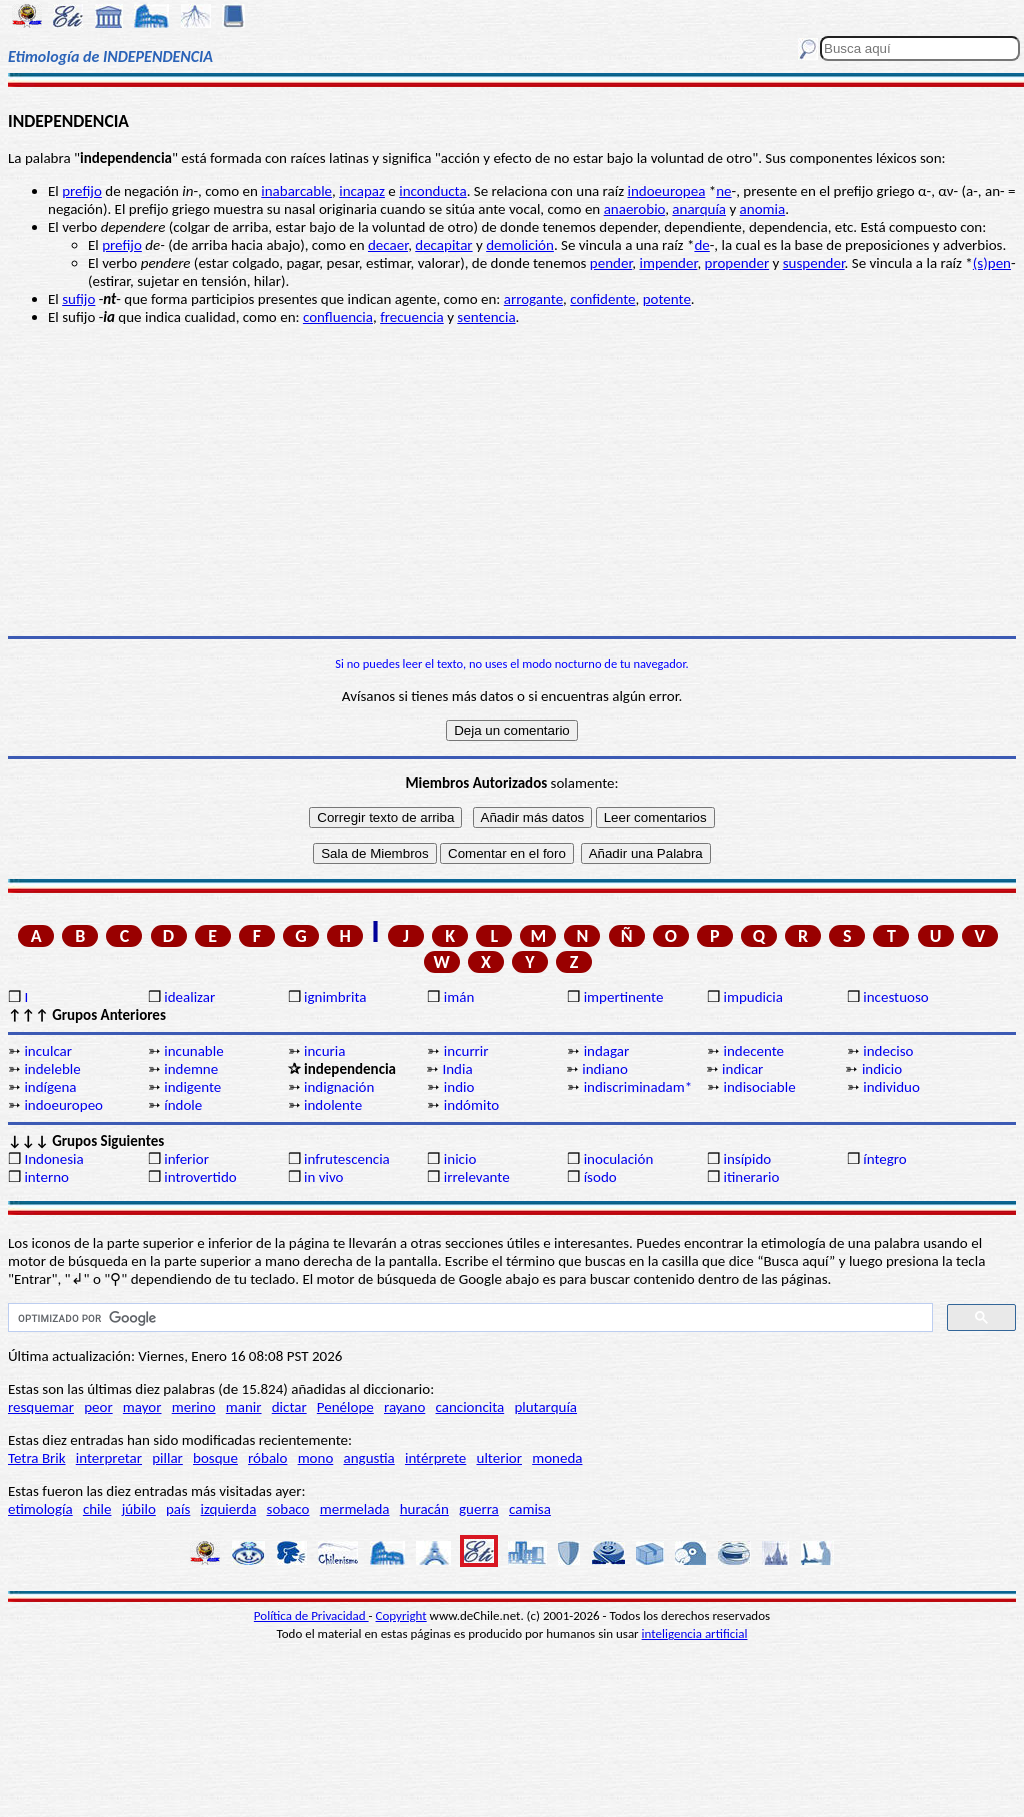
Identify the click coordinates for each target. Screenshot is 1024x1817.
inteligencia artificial (695, 1633)
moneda (557, 1458)
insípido (747, 1159)
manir (244, 1407)
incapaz (362, 191)
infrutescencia (347, 1159)
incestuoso (895, 997)
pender (611, 263)
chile (97, 1509)
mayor (142, 1407)
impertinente (624, 997)
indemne (191, 1069)
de (701, 245)
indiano (605, 1069)
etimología (40, 1509)
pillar (167, 1458)
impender (668, 263)
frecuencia (412, 317)
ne (723, 191)
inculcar (48, 1051)
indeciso (888, 1051)
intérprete (435, 1458)
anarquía (699, 209)
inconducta (432, 191)
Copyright (401, 1615)
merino (194, 1407)
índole (183, 1105)
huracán (424, 1509)
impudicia (752, 997)
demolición (520, 245)
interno (46, 1177)
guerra (479, 1509)
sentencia (486, 317)
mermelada (355, 1509)
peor (98, 1407)
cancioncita (470, 1407)
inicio (460, 1159)
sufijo (78, 299)
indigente (192, 1087)
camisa (530, 1509)
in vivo (323, 1177)
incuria (324, 1051)
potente (667, 299)
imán (459, 997)
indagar (607, 1051)
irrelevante (477, 1177)
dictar (289, 1407)
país (178, 1509)
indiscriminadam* (638, 1087)
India (457, 1069)
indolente (333, 1105)
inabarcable (296, 191)
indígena (50, 1087)
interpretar (109, 1458)
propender (737, 263)
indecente (753, 1051)
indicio (882, 1069)
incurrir (466, 1051)
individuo (891, 1087)
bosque (215, 1458)
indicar (742, 1069)
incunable (193, 1051)
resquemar (41, 1407)
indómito (471, 1105)
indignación (339, 1087)
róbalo (267, 1458)
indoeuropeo (63, 1105)
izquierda (229, 1509)
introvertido (200, 1177)
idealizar (189, 997)
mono (316, 1458)
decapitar (443, 245)
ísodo (600, 1177)
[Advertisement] (512, 481)
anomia (763, 209)
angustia (369, 1458)
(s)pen (992, 263)
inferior (186, 1159)
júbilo (139, 1509)
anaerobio (635, 209)
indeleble (52, 1069)
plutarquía (545, 1407)
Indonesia (53, 1159)
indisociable (759, 1087)
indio (459, 1087)
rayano (404, 1407)
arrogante (533, 299)
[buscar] (468, 1318)
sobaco (288, 1509)
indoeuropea (666, 191)
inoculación (619, 1159)
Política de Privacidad (311, 1615)
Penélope (345, 1407)
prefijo (82, 191)
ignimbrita (335, 997)
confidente (602, 299)
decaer (388, 245)
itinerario (751, 1177)
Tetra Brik (37, 1458)
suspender (814, 263)
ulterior (499, 1458)
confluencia (338, 317)
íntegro (884, 1159)
